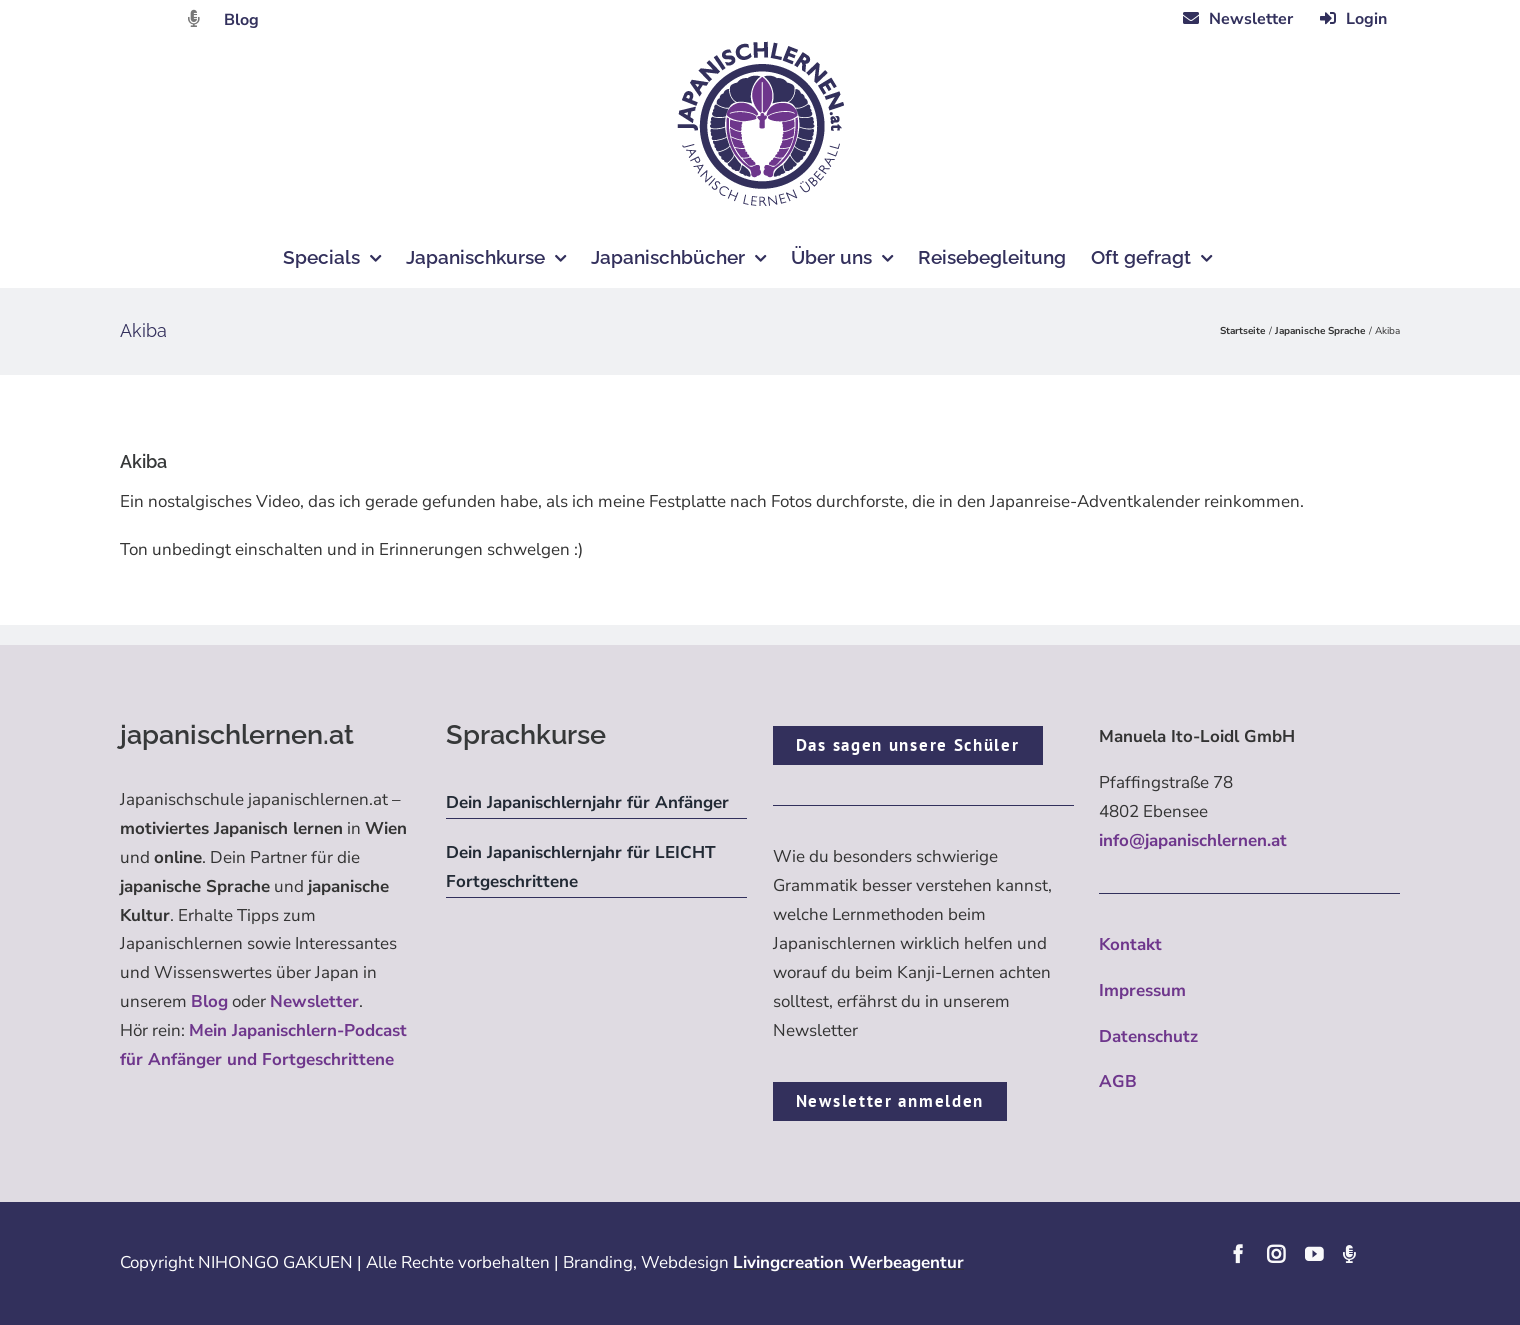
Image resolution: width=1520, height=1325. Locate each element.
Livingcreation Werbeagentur (848, 1262)
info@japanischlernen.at (1193, 840)
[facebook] (1238, 1254)
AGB (1118, 1081)
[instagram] (1276, 1254)
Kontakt (1130, 944)
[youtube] (1314, 1254)
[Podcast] (1349, 1254)
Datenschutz (1148, 1036)
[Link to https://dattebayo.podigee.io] (194, 18)
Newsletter (314, 1001)
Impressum (1142, 990)
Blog (241, 20)
